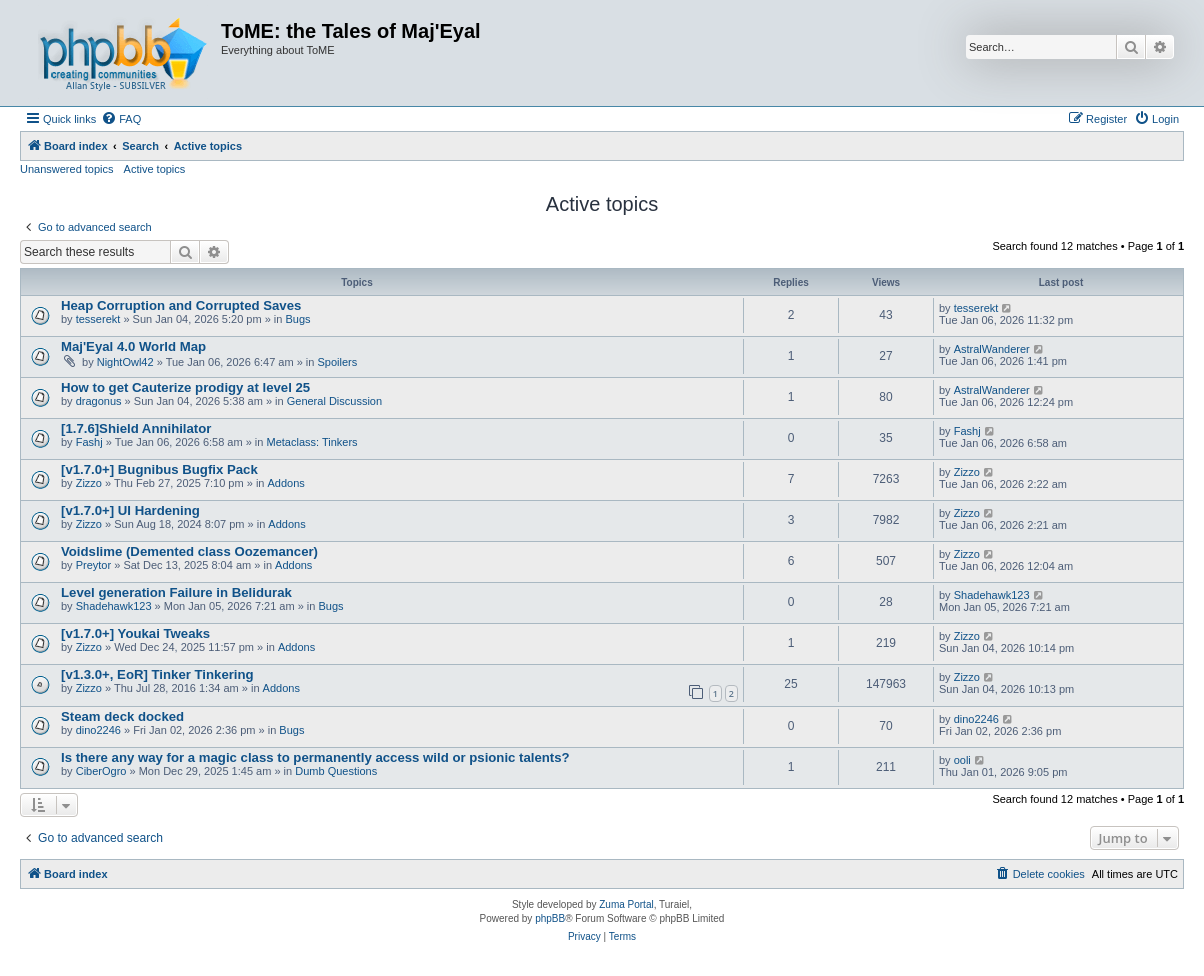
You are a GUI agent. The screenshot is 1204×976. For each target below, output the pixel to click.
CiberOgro (101, 771)
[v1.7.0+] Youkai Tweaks (135, 633)
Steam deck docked (122, 716)
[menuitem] (121, 119)
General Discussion (334, 401)
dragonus (99, 401)
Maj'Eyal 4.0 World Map (133, 346)
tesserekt (98, 319)
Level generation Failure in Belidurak (176, 592)
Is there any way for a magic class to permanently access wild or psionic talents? (315, 757)
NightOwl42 (125, 362)
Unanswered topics (67, 169)
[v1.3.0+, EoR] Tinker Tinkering (157, 674)
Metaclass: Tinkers (312, 442)
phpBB (550, 918)
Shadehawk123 (114, 606)
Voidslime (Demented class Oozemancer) (189, 551)
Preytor (93, 565)
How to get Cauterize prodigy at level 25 (185, 387)
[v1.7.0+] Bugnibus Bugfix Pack (159, 469)
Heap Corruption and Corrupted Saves (181, 305)
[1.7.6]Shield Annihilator (136, 428)
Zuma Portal (626, 904)
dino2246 (98, 730)
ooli (962, 760)
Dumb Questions (336, 771)
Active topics (155, 169)
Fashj (89, 442)
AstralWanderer (992, 349)
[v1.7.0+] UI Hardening (130, 510)
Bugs (297, 319)
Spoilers (338, 362)
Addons (286, 483)
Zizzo (89, 483)
